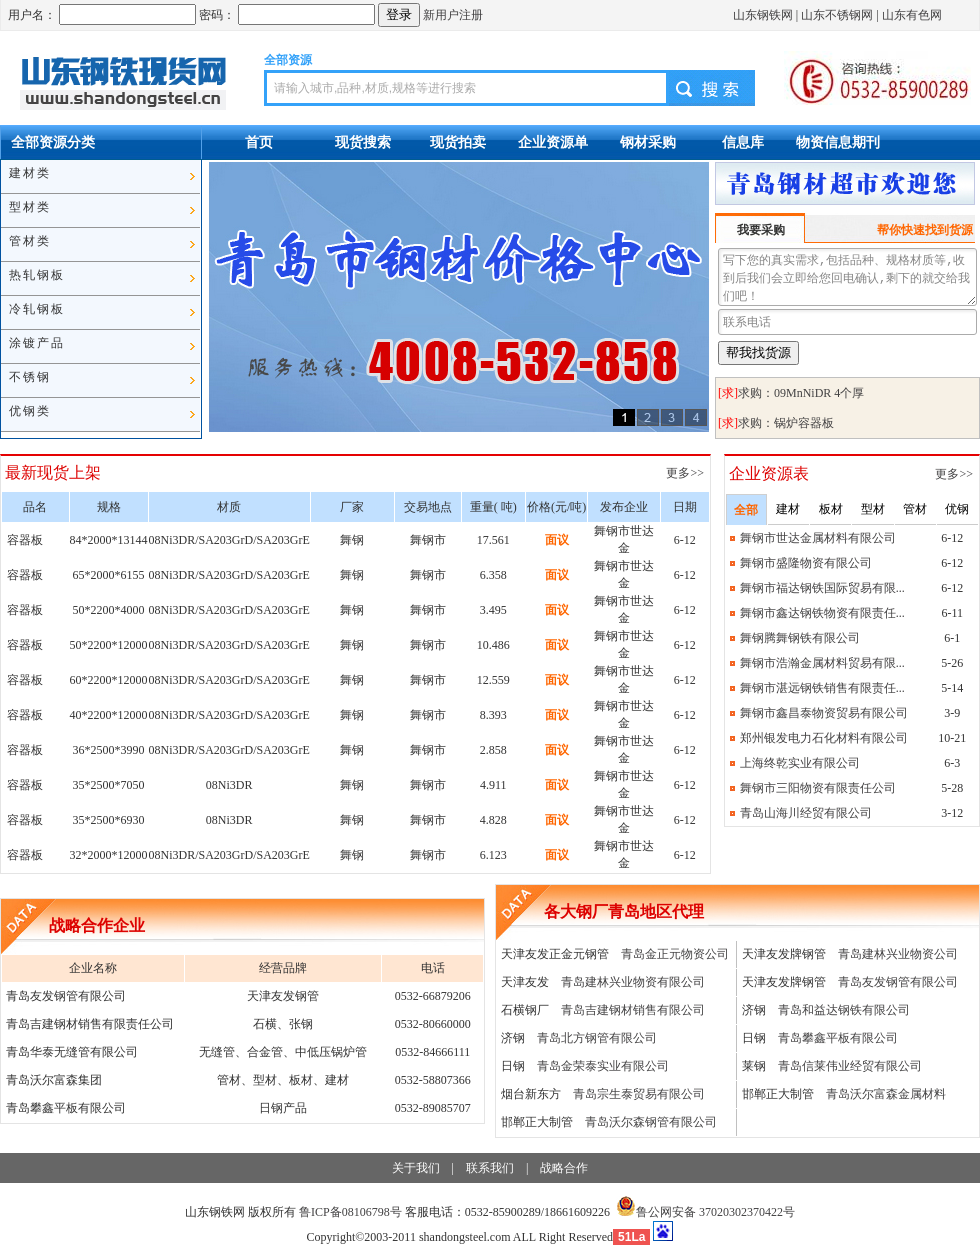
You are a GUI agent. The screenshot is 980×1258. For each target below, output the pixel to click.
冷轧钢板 (37, 309)
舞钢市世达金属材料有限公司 (818, 538)
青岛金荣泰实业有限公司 (603, 1066)
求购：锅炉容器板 (786, 423)
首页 (259, 142)
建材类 (30, 173)
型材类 (30, 207)
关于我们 (416, 1168)
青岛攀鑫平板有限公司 (838, 1038)
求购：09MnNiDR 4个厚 (801, 393)
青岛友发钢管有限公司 (898, 982)
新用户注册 (453, 15)
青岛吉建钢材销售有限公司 (633, 1010)
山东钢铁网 (763, 15)
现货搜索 (363, 142)
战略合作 (564, 1168)
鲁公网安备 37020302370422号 (705, 1212)
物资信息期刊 (838, 142)
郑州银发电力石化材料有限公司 (824, 738)
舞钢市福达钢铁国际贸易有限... (822, 588)
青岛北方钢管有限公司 (597, 1038)
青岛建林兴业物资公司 (898, 954)
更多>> (686, 473)
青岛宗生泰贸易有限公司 (639, 1094)
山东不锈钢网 (837, 15)
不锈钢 (30, 377)
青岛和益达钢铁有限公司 (844, 1010)
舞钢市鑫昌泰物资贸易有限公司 (824, 713)
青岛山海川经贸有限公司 (806, 813)
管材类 (30, 241)
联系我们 (490, 1168)
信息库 (743, 142)
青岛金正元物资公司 (675, 954)
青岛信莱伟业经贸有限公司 (850, 1066)
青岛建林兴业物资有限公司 (633, 982)
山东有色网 (912, 15)
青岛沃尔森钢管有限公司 (651, 1122)
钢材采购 (648, 142)
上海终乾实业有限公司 (800, 763)
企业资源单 (553, 142)
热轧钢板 (37, 275)
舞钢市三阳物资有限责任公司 (818, 788)
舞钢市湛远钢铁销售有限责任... (822, 688)
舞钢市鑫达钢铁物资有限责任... (822, 613)
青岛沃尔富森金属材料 (886, 1094)
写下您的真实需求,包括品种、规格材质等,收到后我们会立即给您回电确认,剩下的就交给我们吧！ (847, 277)
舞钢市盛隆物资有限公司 (806, 563)
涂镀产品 (37, 343)
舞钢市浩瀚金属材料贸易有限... (822, 663)
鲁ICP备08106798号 (350, 1212)
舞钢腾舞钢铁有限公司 (800, 638)
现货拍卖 (458, 142)
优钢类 (30, 411)
